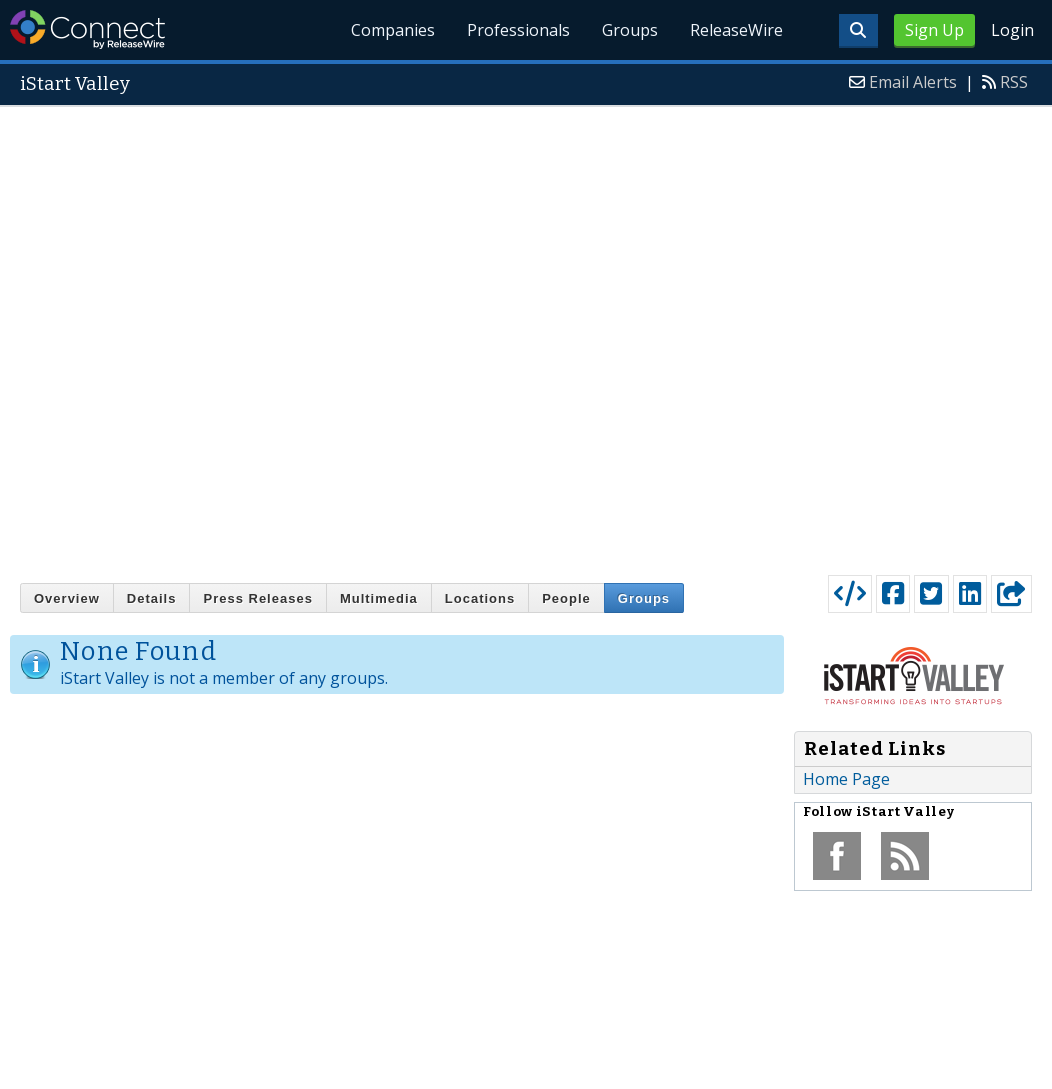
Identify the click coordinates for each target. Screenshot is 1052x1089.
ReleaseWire (736, 30)
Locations (480, 598)
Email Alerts (913, 82)
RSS (1014, 82)
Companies (393, 30)
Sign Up (934, 30)
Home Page (846, 779)
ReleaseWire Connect (87, 29)
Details (152, 598)
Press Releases (257, 598)
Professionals (518, 30)
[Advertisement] (275, 336)
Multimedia (379, 598)
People (566, 598)
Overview (67, 598)
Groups (630, 30)
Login (1012, 30)
